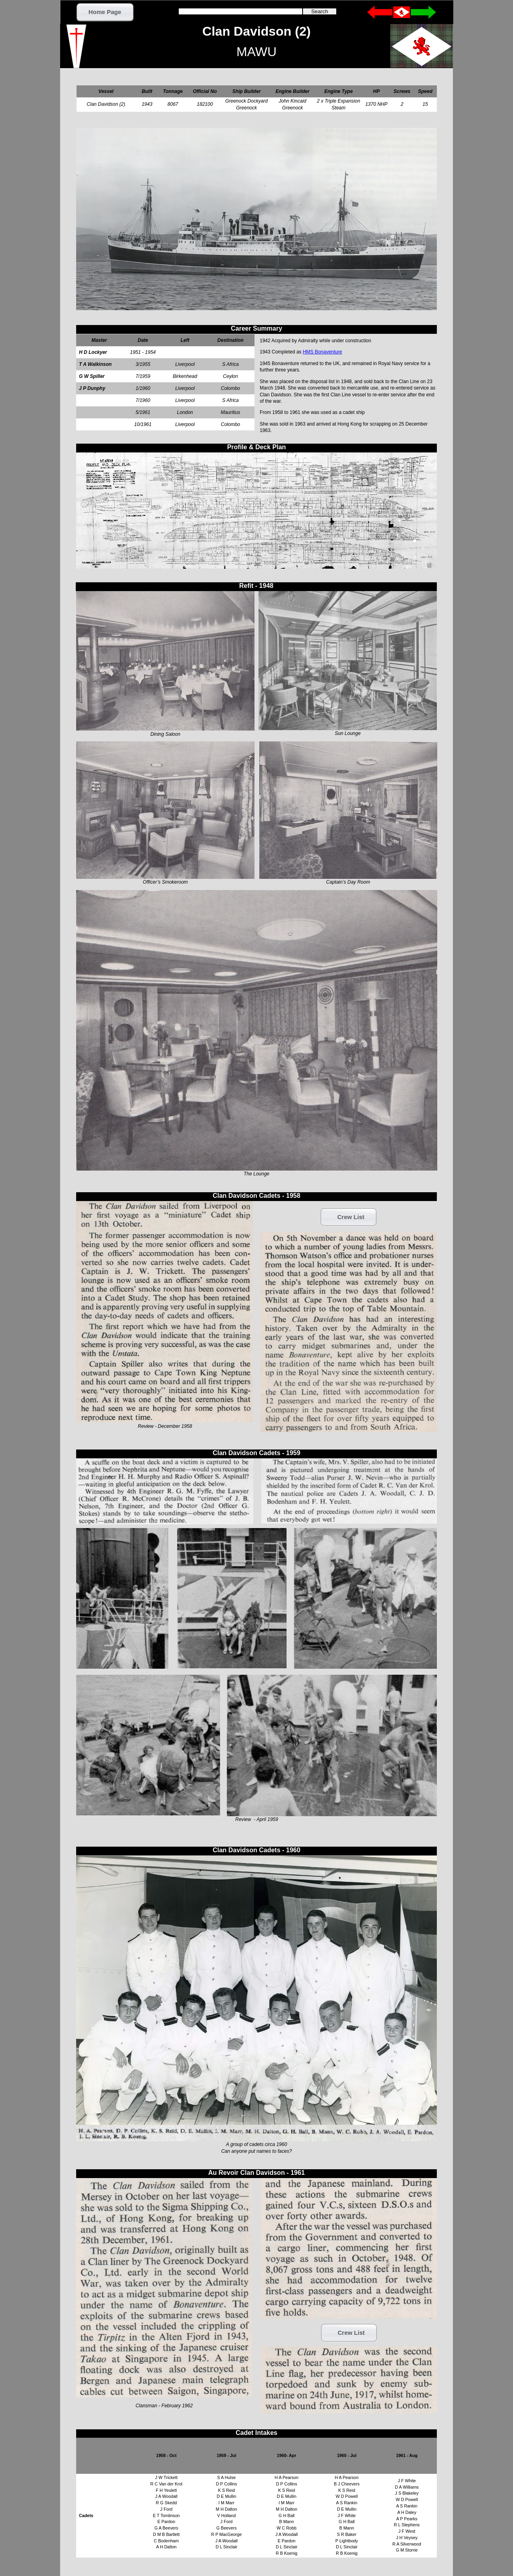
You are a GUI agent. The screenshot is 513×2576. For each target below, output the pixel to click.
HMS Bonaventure (322, 352)
